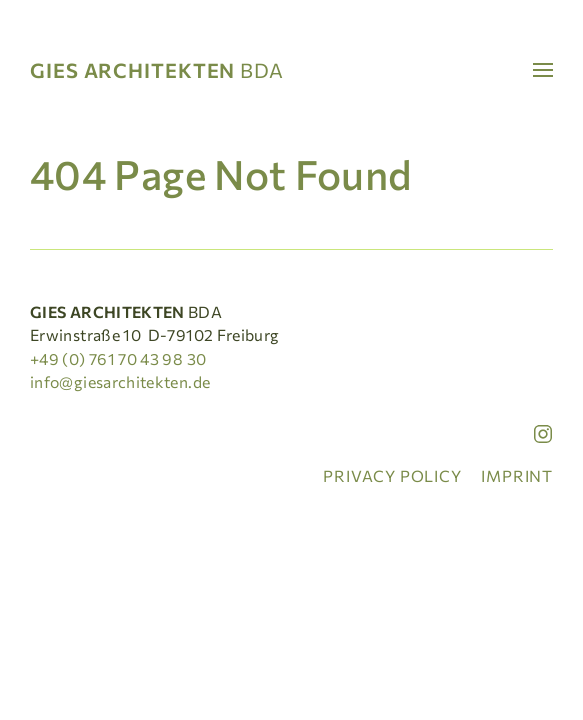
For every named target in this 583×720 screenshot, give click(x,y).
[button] (535, 70)
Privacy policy (392, 475)
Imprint (517, 475)
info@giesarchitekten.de (120, 381)
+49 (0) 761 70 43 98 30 (118, 358)
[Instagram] (543, 434)
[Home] (164, 70)
